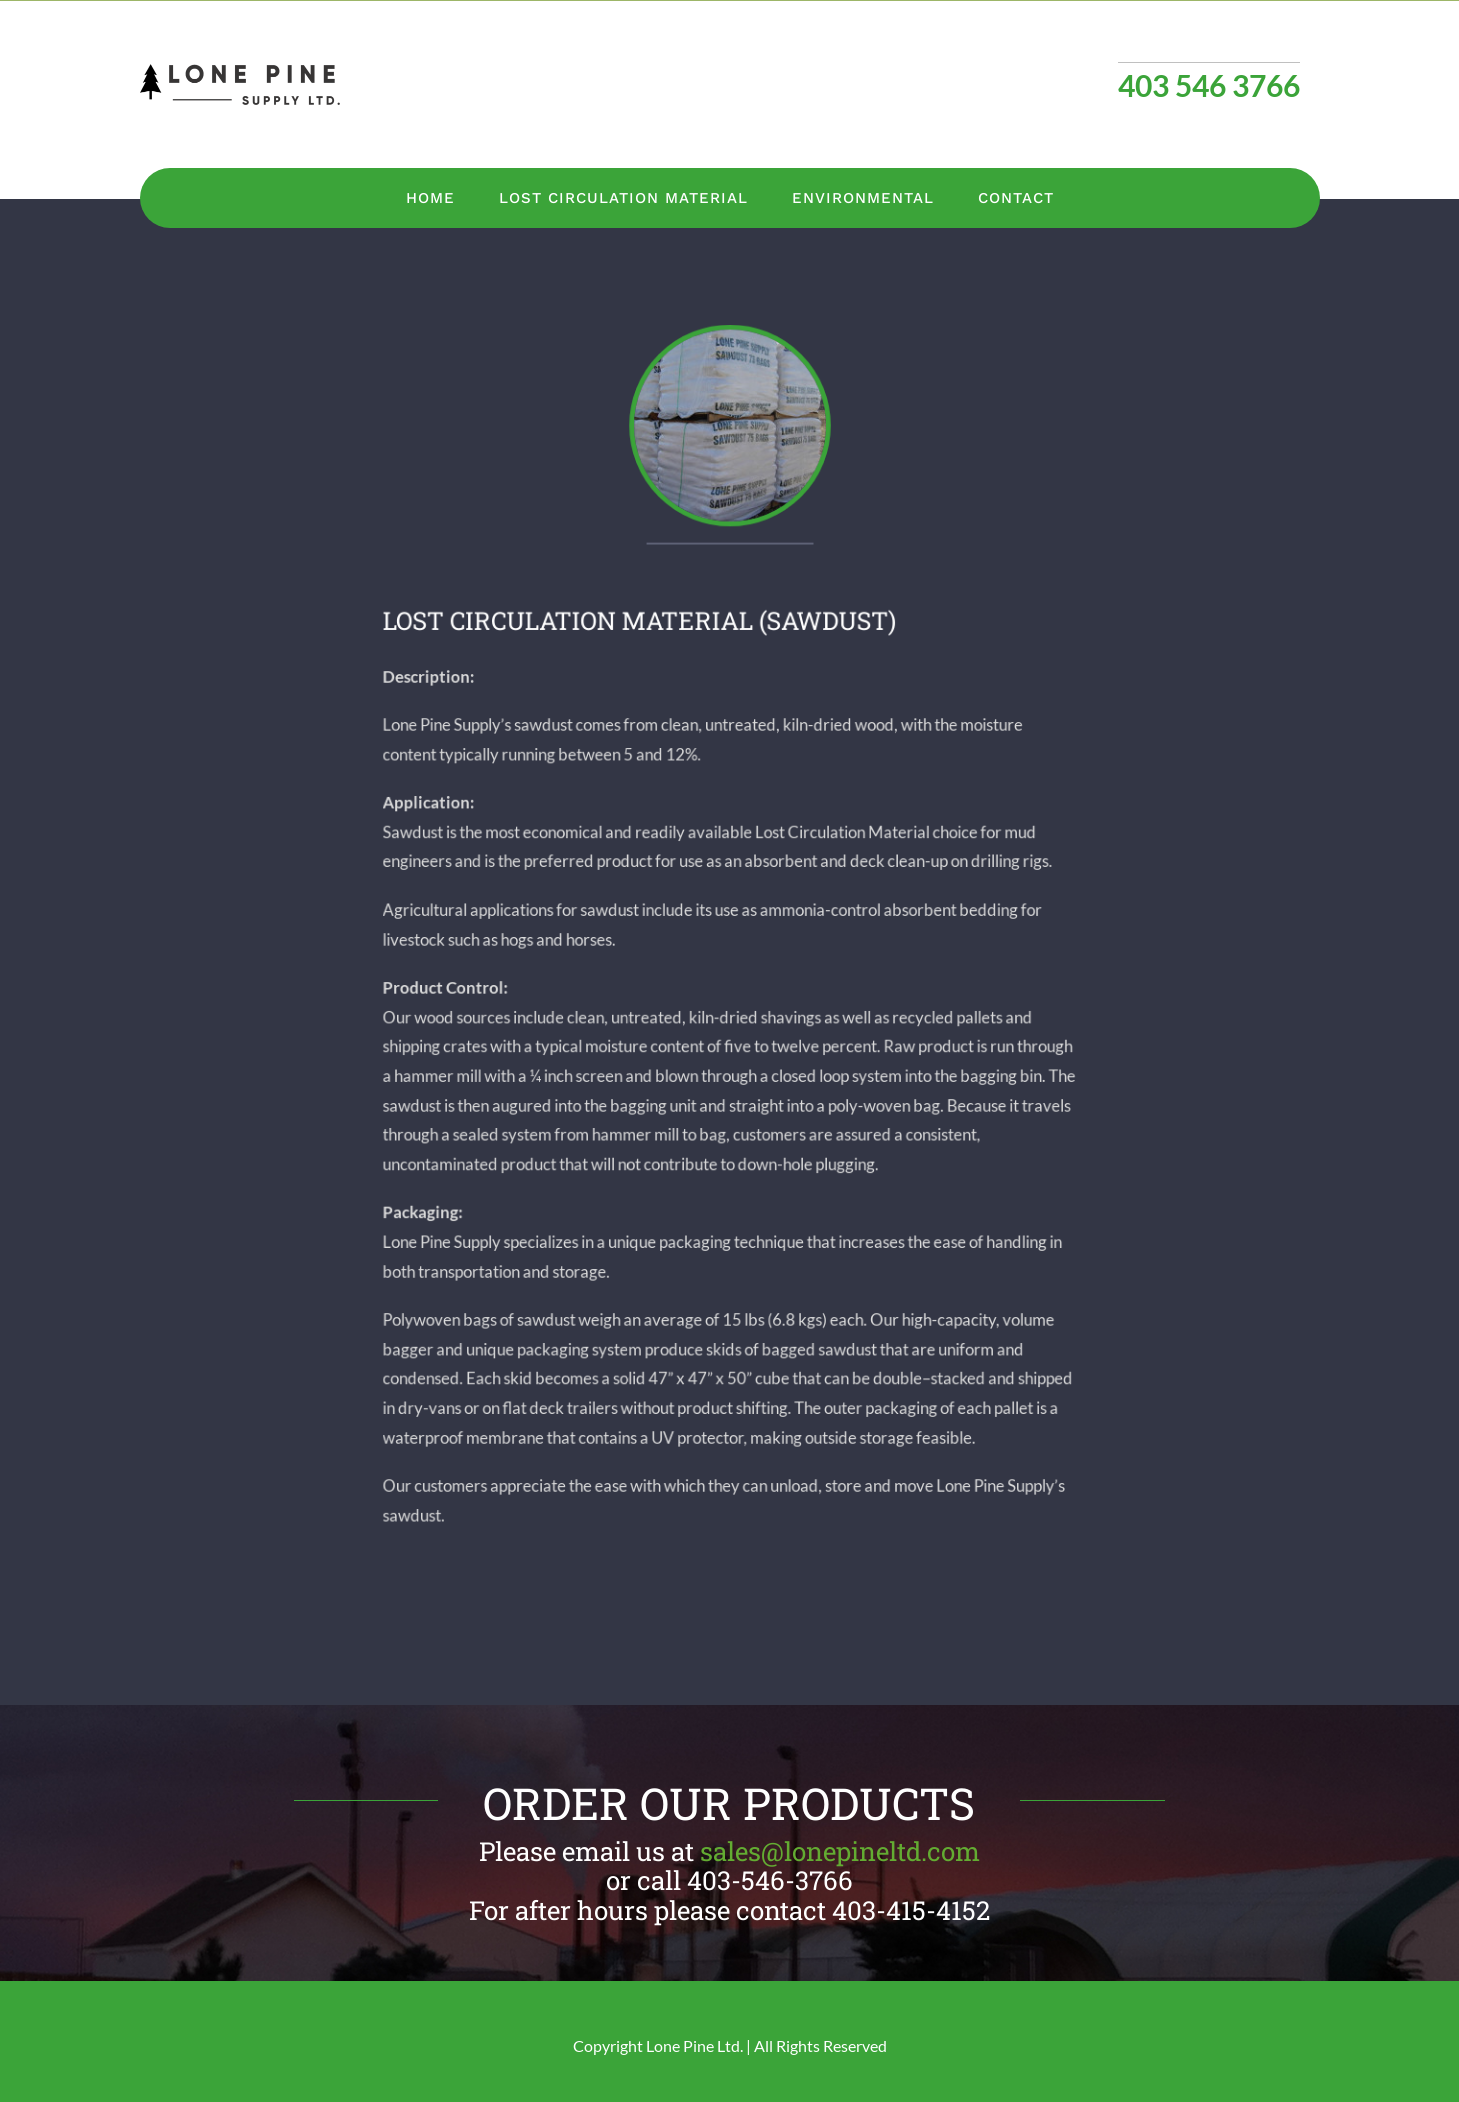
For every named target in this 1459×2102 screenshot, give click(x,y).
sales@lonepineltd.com (840, 1851)
